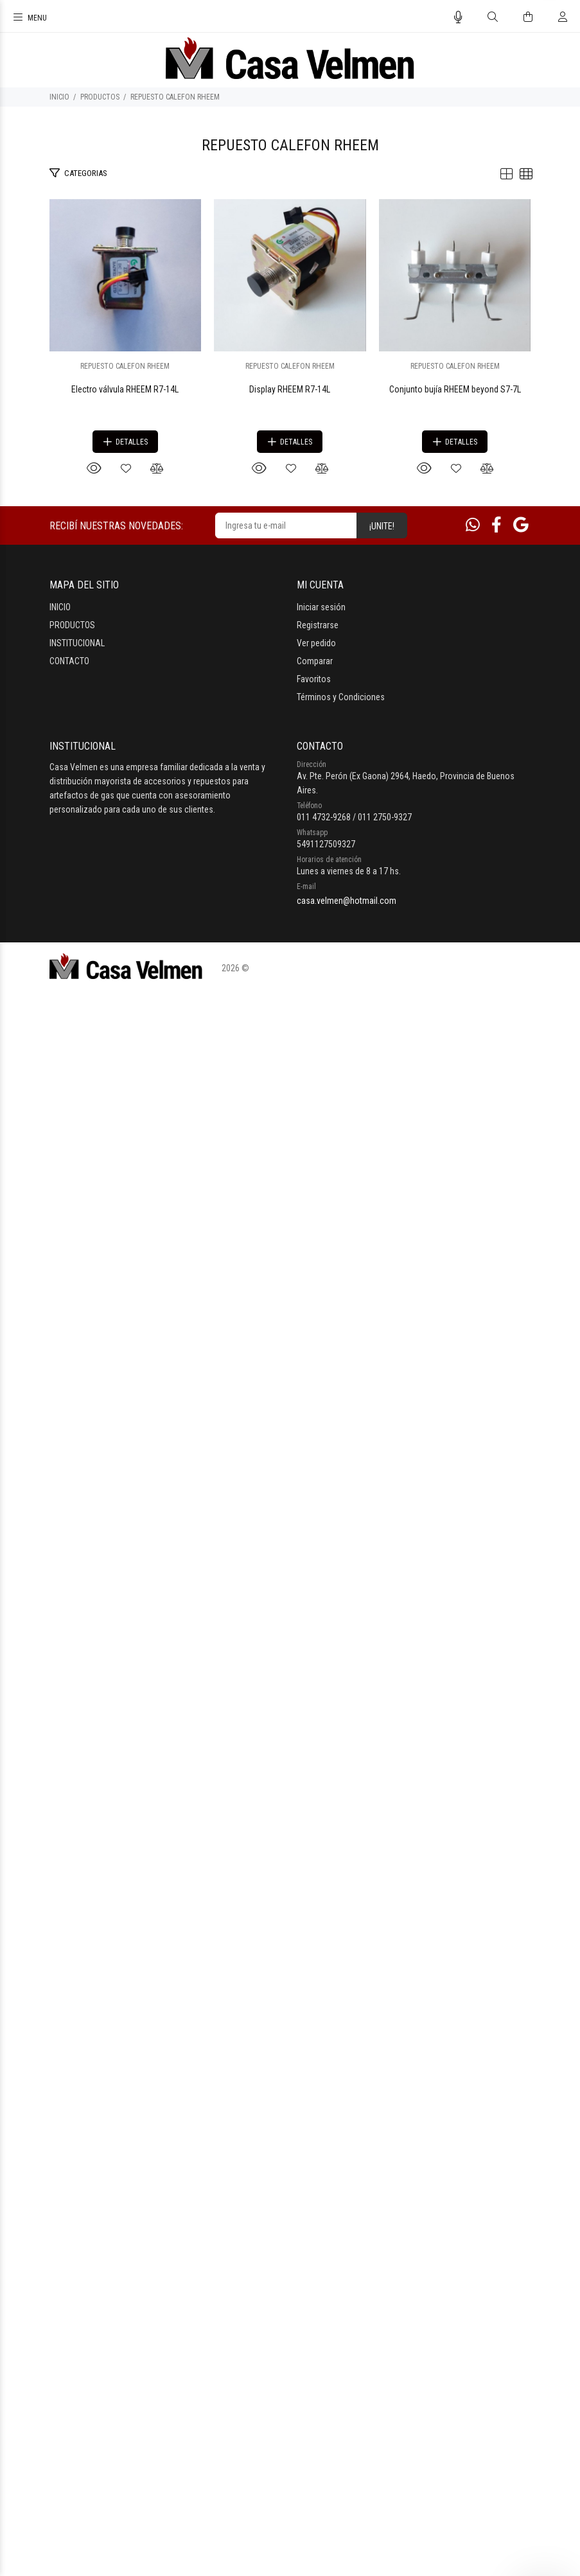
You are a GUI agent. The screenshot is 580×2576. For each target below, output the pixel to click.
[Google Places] (521, 2115)
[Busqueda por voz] (458, 17)
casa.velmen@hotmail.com (346, 2490)
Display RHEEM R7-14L (290, 1349)
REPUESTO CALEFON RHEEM (175, 97)
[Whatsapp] (472, 2115)
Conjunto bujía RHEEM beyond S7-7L (290, 1979)
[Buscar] (492, 17)
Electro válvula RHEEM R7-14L (290, 719)
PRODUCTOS (99, 97)
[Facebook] (496, 2115)
